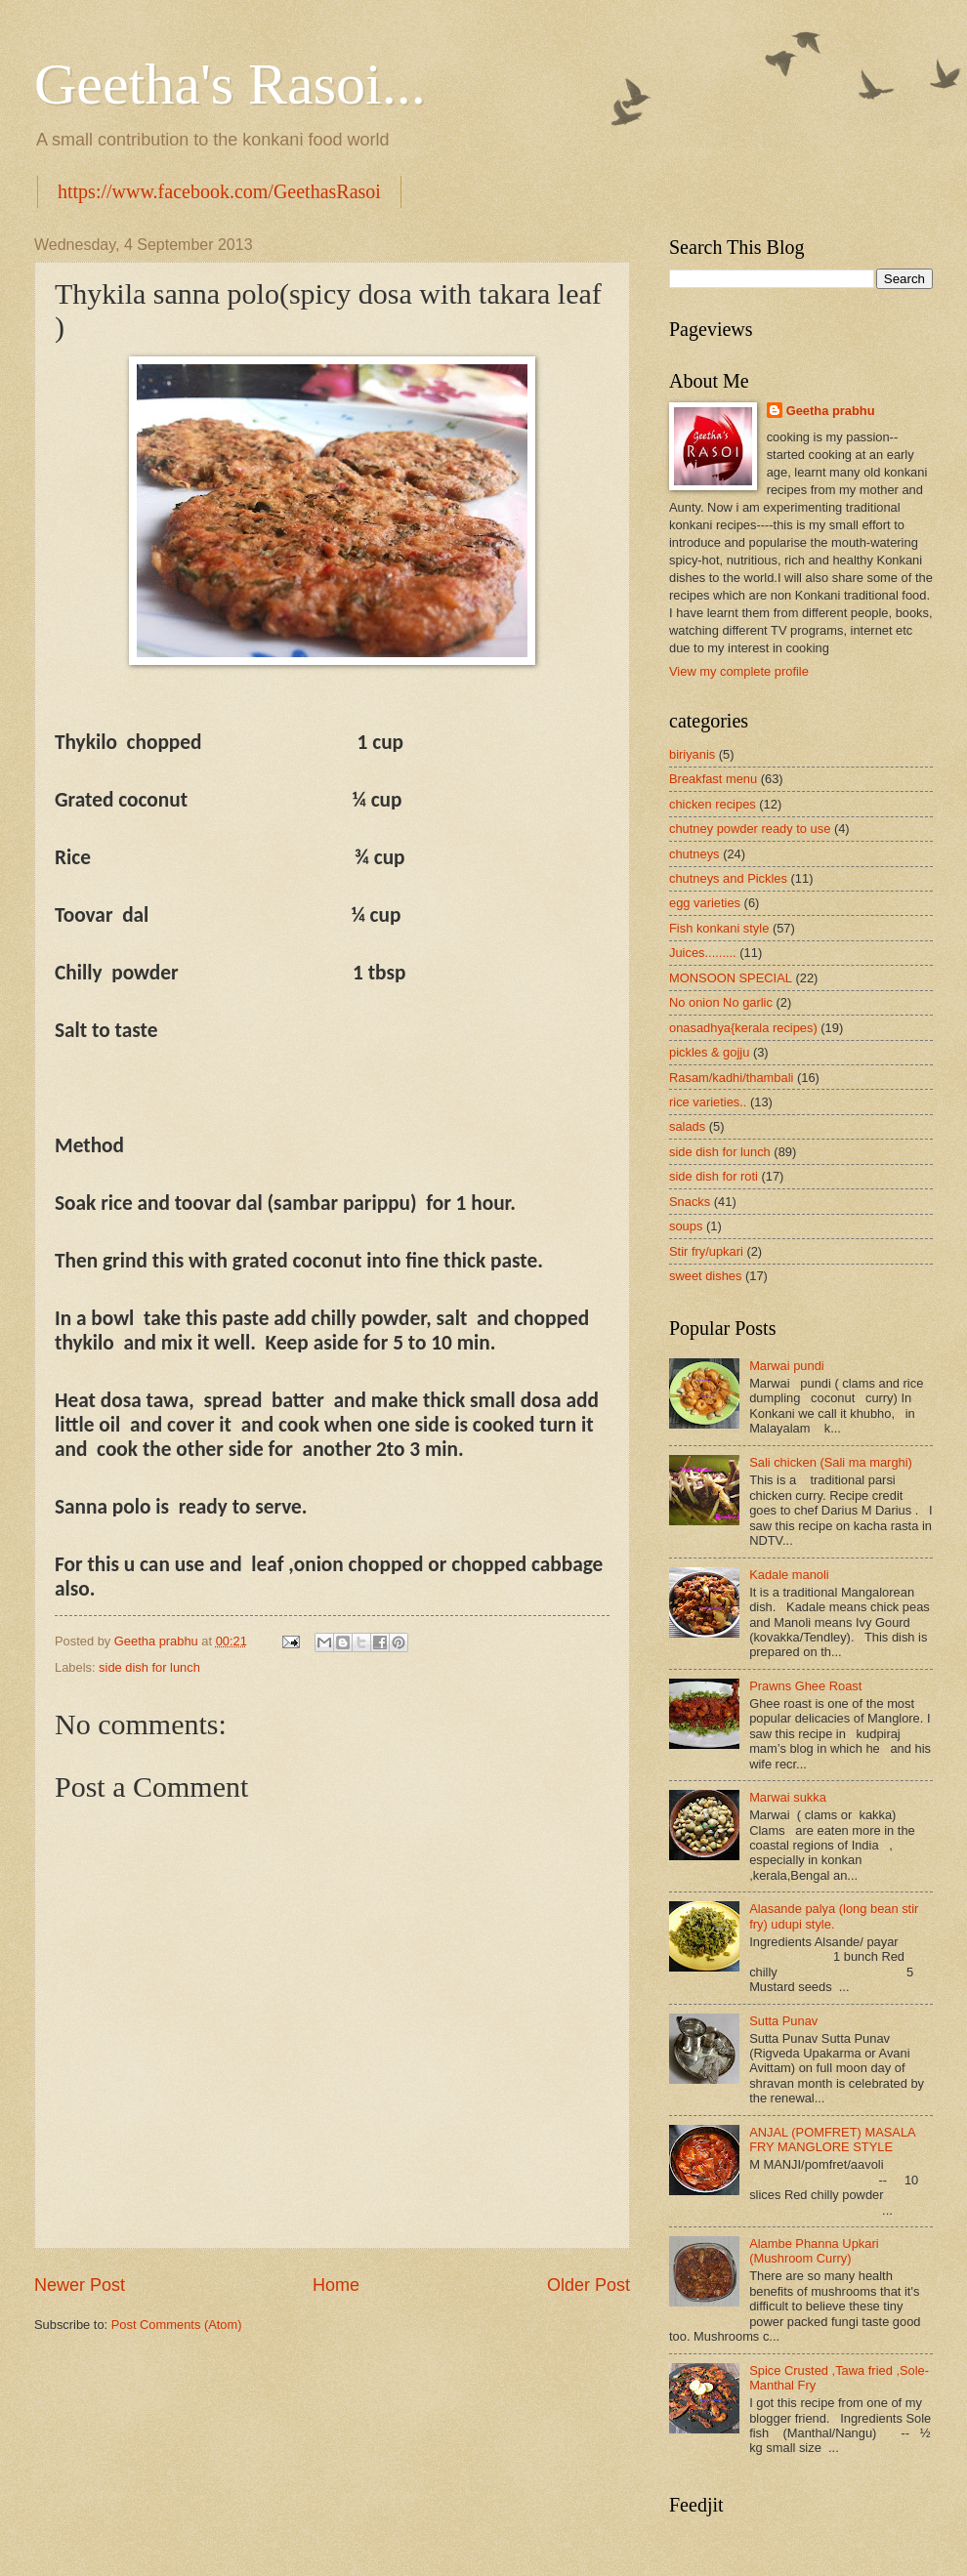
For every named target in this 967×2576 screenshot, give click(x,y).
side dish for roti (713, 1176)
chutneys (694, 854)
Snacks (689, 1201)
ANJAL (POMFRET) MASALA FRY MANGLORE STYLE (832, 2139)
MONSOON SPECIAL (730, 978)
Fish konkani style (719, 928)
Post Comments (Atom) (176, 2324)
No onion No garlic (721, 1002)
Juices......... (702, 952)
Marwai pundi (786, 1365)
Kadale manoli (789, 1574)
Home (336, 2285)
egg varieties (704, 902)
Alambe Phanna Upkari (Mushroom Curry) (813, 2250)
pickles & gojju (709, 1052)
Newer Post (79, 2285)
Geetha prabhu (830, 410)
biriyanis (692, 754)
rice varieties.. (707, 1102)
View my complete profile (739, 671)
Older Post (588, 2285)
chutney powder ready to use (749, 828)
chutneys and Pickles (728, 878)
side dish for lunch (149, 1667)
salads (687, 1126)
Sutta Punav (783, 2021)
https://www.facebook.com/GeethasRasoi (219, 191)
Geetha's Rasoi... (230, 84)
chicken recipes (712, 804)
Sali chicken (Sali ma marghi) (830, 1462)
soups (685, 1226)
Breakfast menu (713, 778)
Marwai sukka (787, 1797)
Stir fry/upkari (706, 1251)
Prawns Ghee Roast (805, 1686)
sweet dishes (705, 1275)
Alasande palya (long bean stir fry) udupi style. (833, 1916)
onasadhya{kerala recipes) (743, 1027)
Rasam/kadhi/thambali (731, 1077)
